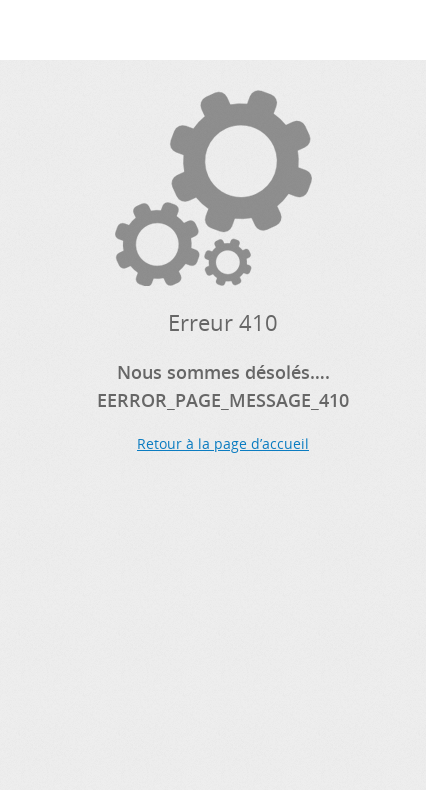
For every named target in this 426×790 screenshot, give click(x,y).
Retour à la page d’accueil (223, 443)
